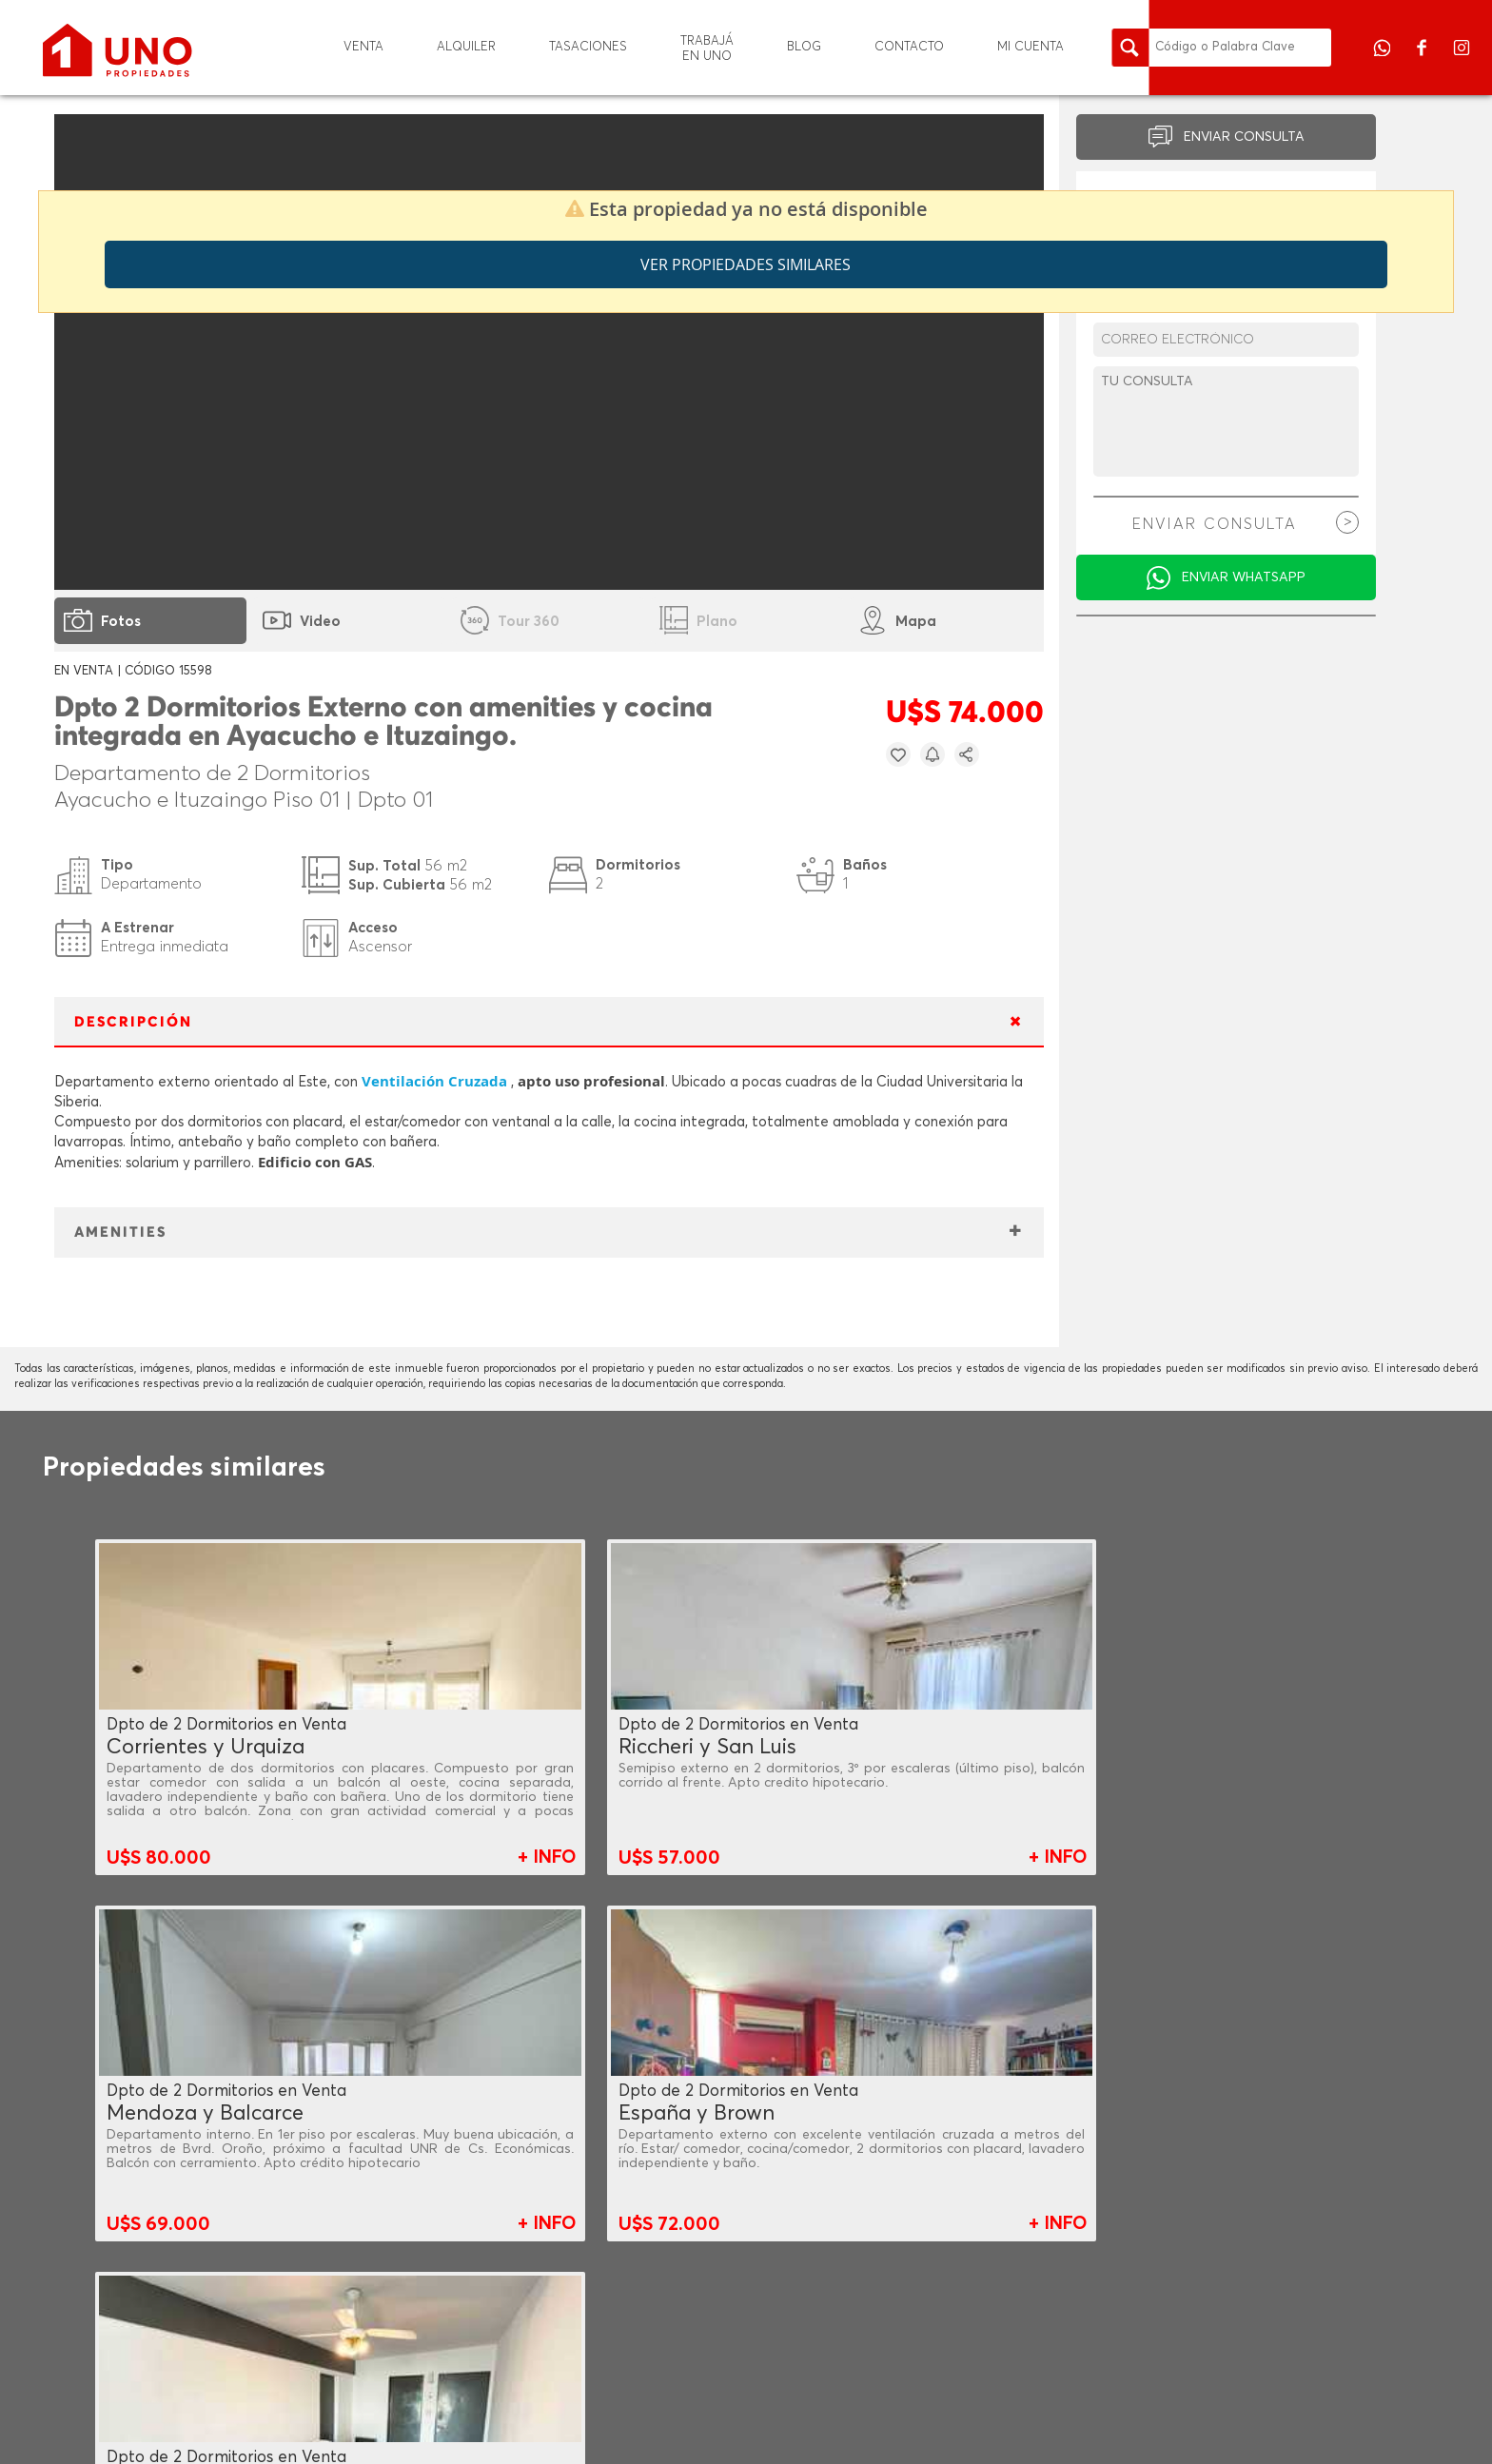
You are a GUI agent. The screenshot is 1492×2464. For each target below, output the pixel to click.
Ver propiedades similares (745, 264)
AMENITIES (120, 1232)
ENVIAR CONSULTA (1244, 137)
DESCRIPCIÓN (133, 1022)
